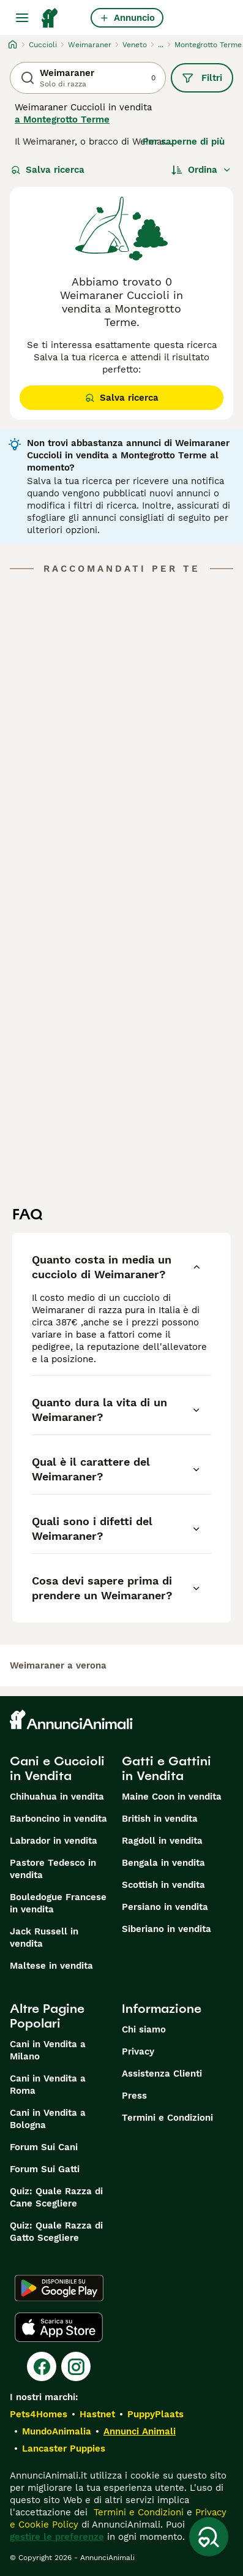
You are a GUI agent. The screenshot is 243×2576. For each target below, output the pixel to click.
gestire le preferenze (57, 2536)
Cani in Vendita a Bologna (48, 2119)
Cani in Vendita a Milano (48, 2050)
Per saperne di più (184, 141)
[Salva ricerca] (208, 2536)
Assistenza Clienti (162, 2073)
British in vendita (160, 1818)
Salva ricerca (47, 169)
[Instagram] (76, 2366)
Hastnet (97, 2414)
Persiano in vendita (165, 1906)
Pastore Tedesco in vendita (53, 1869)
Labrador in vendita (53, 1840)
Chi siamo (144, 2029)
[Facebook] (41, 2366)
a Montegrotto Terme (62, 119)
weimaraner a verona (58, 1665)
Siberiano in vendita (166, 1928)
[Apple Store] (59, 2327)
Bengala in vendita (163, 1862)
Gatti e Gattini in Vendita (166, 1768)
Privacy (138, 2051)
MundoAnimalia (56, 2431)
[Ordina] (201, 169)
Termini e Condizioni (167, 2117)
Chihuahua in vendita (57, 1796)
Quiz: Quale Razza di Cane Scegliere (56, 2197)
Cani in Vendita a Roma (48, 2084)
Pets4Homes (38, 2414)
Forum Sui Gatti (45, 2169)
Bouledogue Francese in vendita (58, 1903)
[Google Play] (59, 2288)
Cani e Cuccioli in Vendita (57, 1768)
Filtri (202, 78)
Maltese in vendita (51, 1965)
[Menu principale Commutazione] (22, 18)
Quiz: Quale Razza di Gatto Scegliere (56, 2231)
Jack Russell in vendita (44, 1937)
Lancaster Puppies (63, 2448)
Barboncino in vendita (58, 1818)
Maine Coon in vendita (172, 1796)
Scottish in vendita (163, 1884)
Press (134, 2095)
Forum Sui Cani (44, 2147)
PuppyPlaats (155, 2414)
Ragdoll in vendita (162, 1840)
